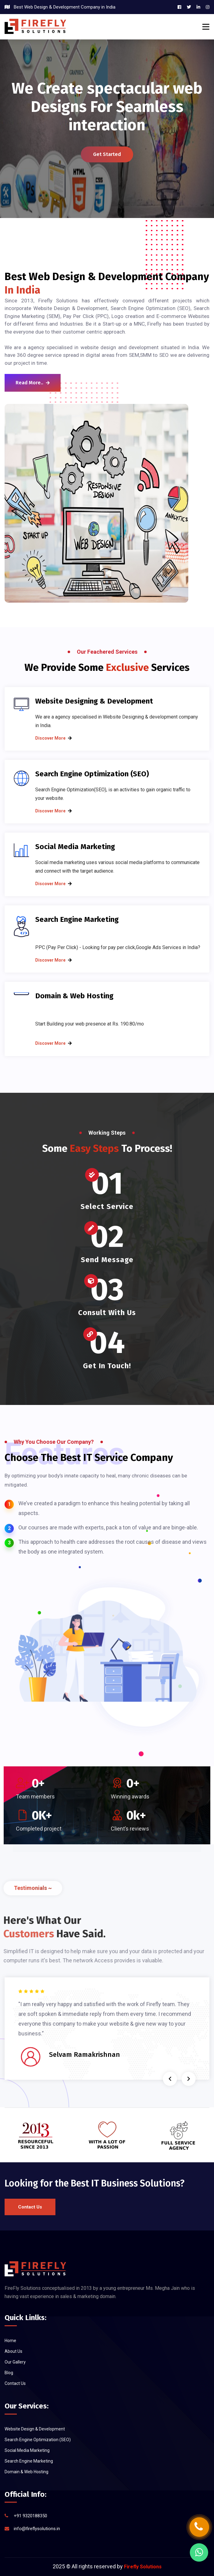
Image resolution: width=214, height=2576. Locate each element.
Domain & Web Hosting (74, 996)
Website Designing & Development (94, 701)
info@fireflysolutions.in (37, 2528)
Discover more (50, 738)
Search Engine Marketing (77, 919)
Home (10, 2340)
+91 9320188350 (30, 2516)
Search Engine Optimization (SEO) (92, 774)
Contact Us (30, 2207)
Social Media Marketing (75, 846)
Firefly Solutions (143, 2567)
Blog (9, 2372)
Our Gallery (15, 2362)
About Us (13, 2351)
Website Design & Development (35, 2428)
